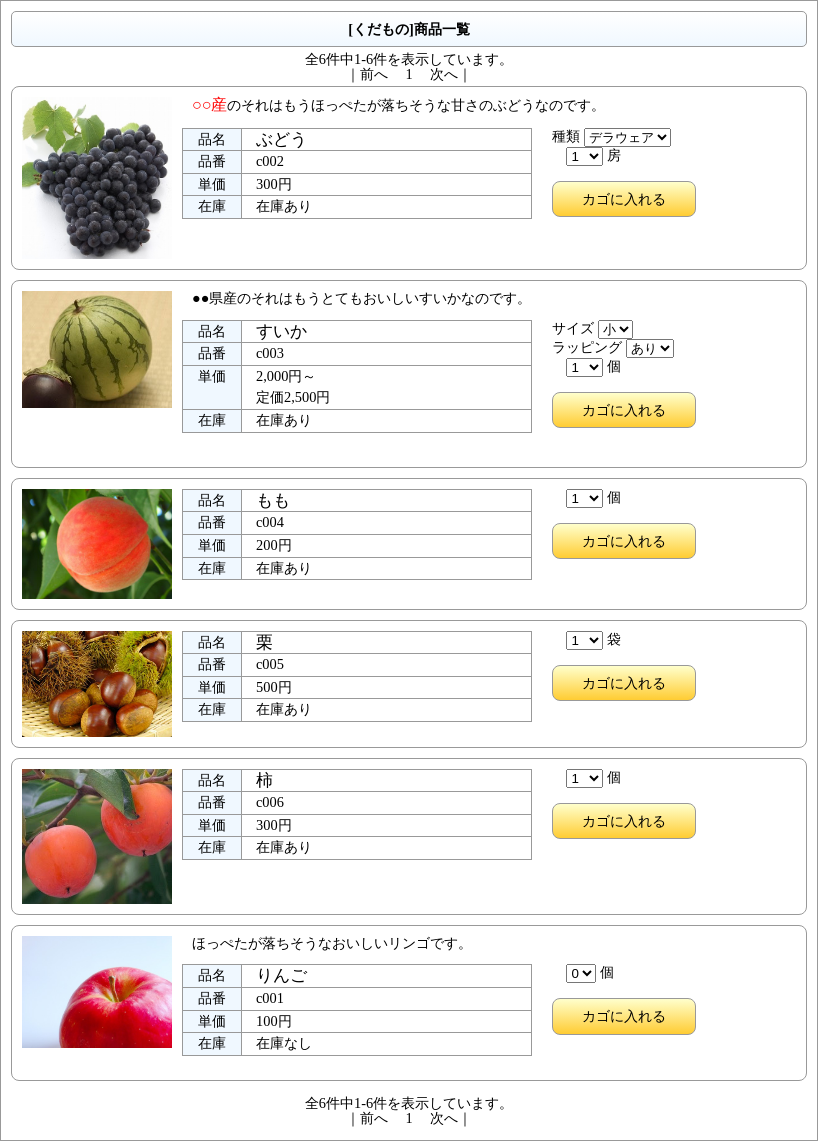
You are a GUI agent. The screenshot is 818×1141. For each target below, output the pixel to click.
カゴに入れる (624, 199)
